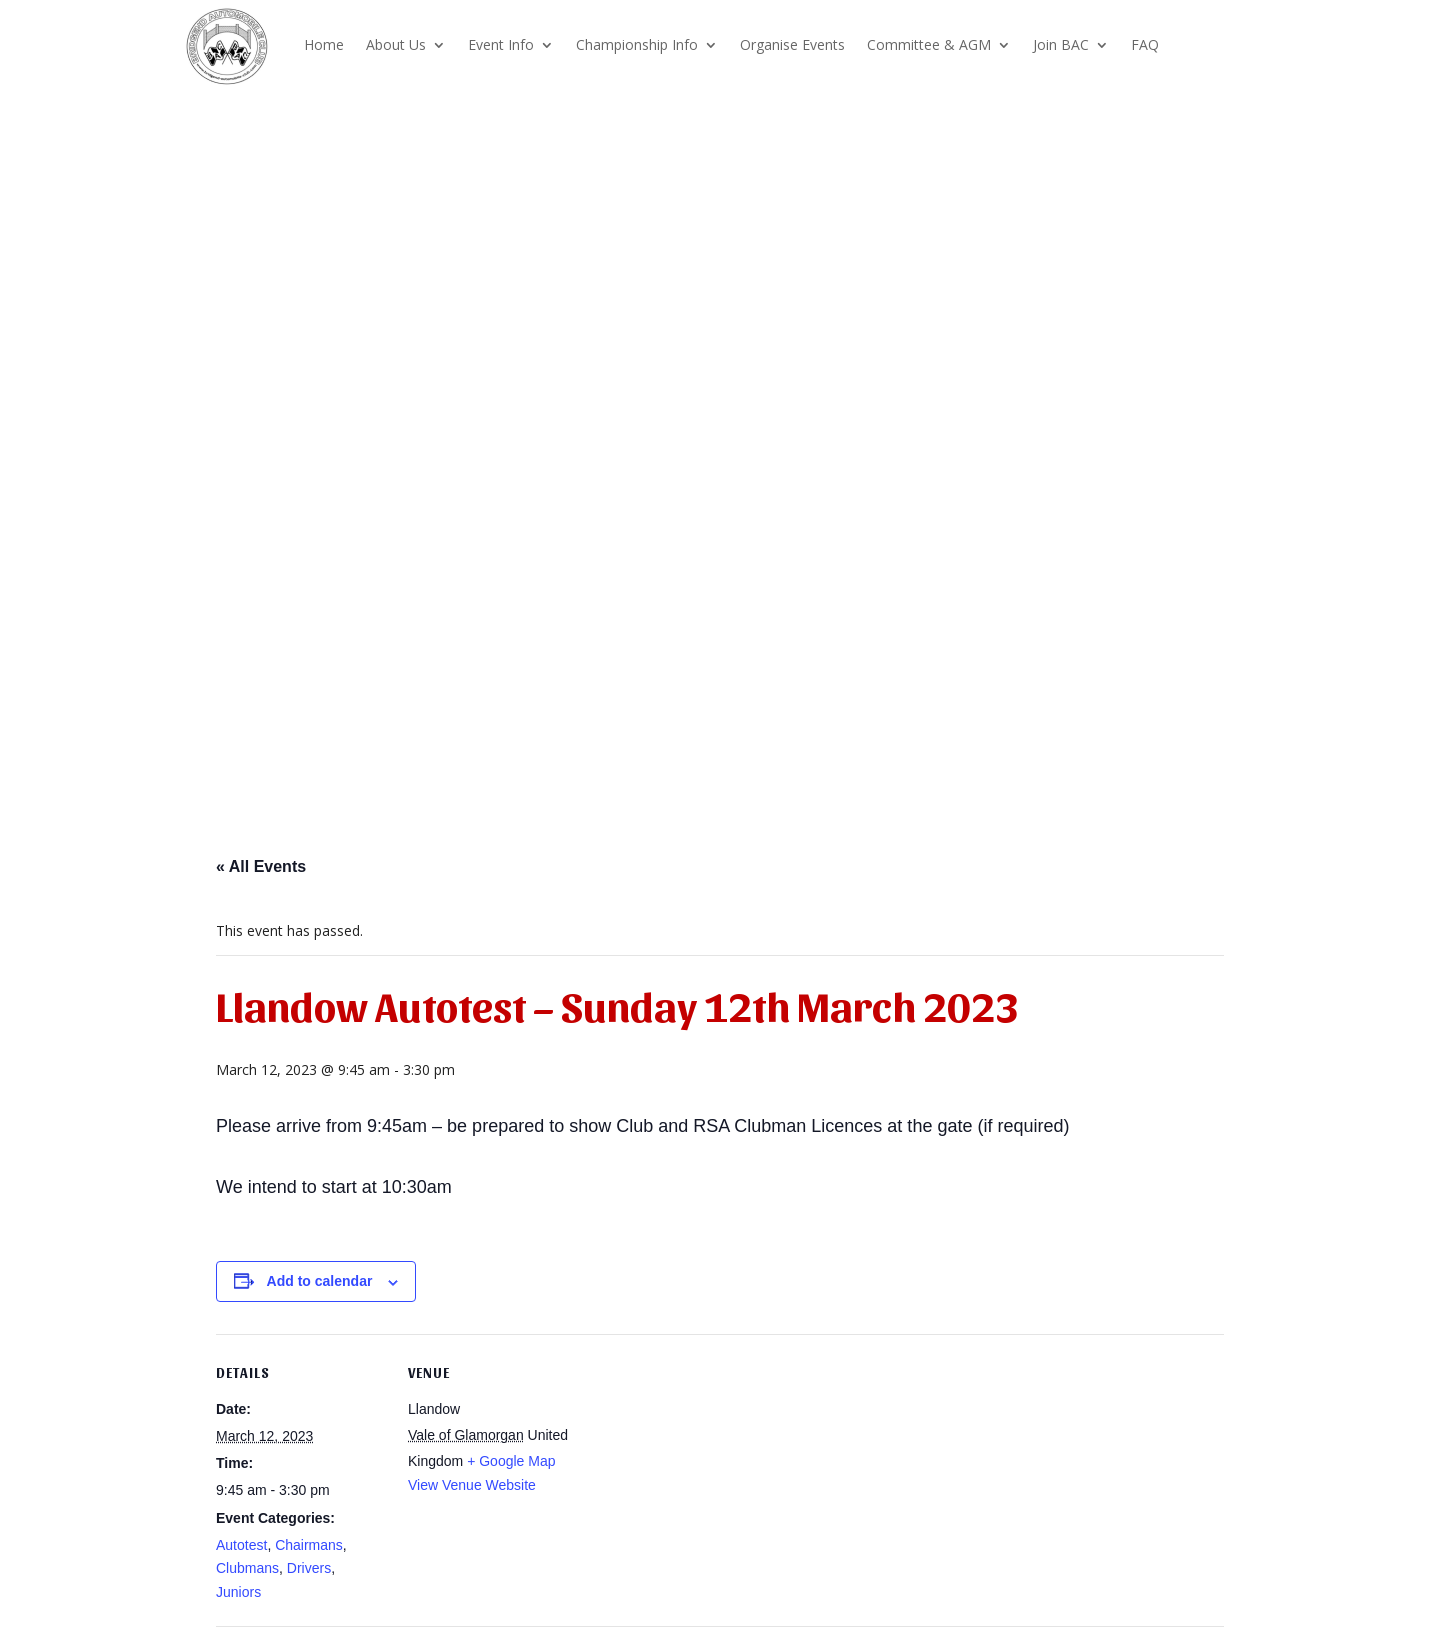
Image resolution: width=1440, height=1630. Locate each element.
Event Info (501, 44)
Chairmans (309, 1545)
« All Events (261, 866)
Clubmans (247, 1568)
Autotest (241, 1545)
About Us (396, 44)
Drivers (309, 1568)
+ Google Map (511, 1461)
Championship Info (637, 44)
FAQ (1145, 44)
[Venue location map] (705, 1472)
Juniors (238, 1592)
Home (324, 44)
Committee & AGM (929, 44)
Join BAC (1061, 44)
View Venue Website (472, 1485)
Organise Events (792, 44)
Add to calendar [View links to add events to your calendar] (320, 1281)
